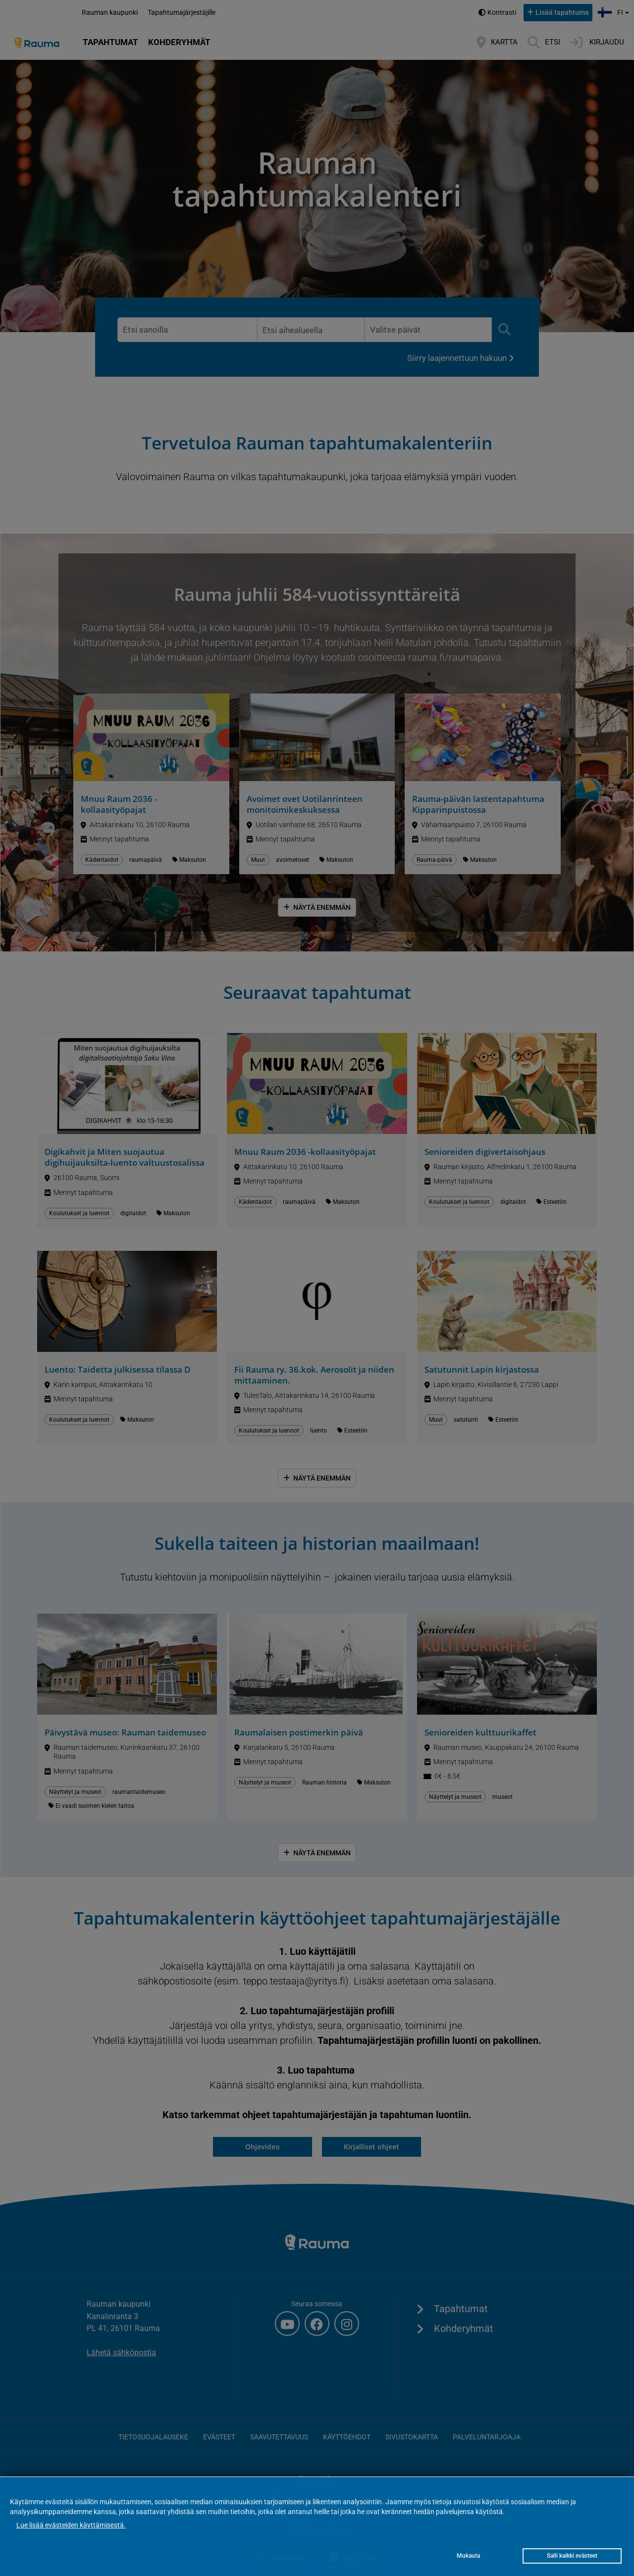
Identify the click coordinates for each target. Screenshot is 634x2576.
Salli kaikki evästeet (572, 2555)
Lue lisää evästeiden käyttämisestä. (71, 2525)
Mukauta (468, 2555)
